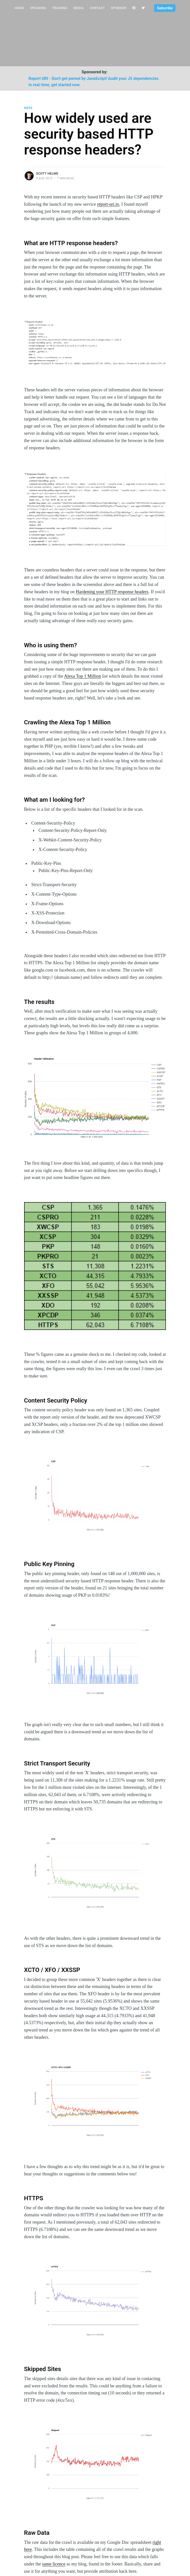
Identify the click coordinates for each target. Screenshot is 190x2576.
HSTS (28, 108)
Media (78, 8)
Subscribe (165, 8)
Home (19, 8)
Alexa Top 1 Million (82, 676)
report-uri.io (108, 204)
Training (59, 8)
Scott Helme (47, 173)
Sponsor (118, 8)
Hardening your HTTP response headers (112, 591)
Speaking (38, 8)
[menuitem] (19, 8)
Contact (97, 8)
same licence (53, 2563)
